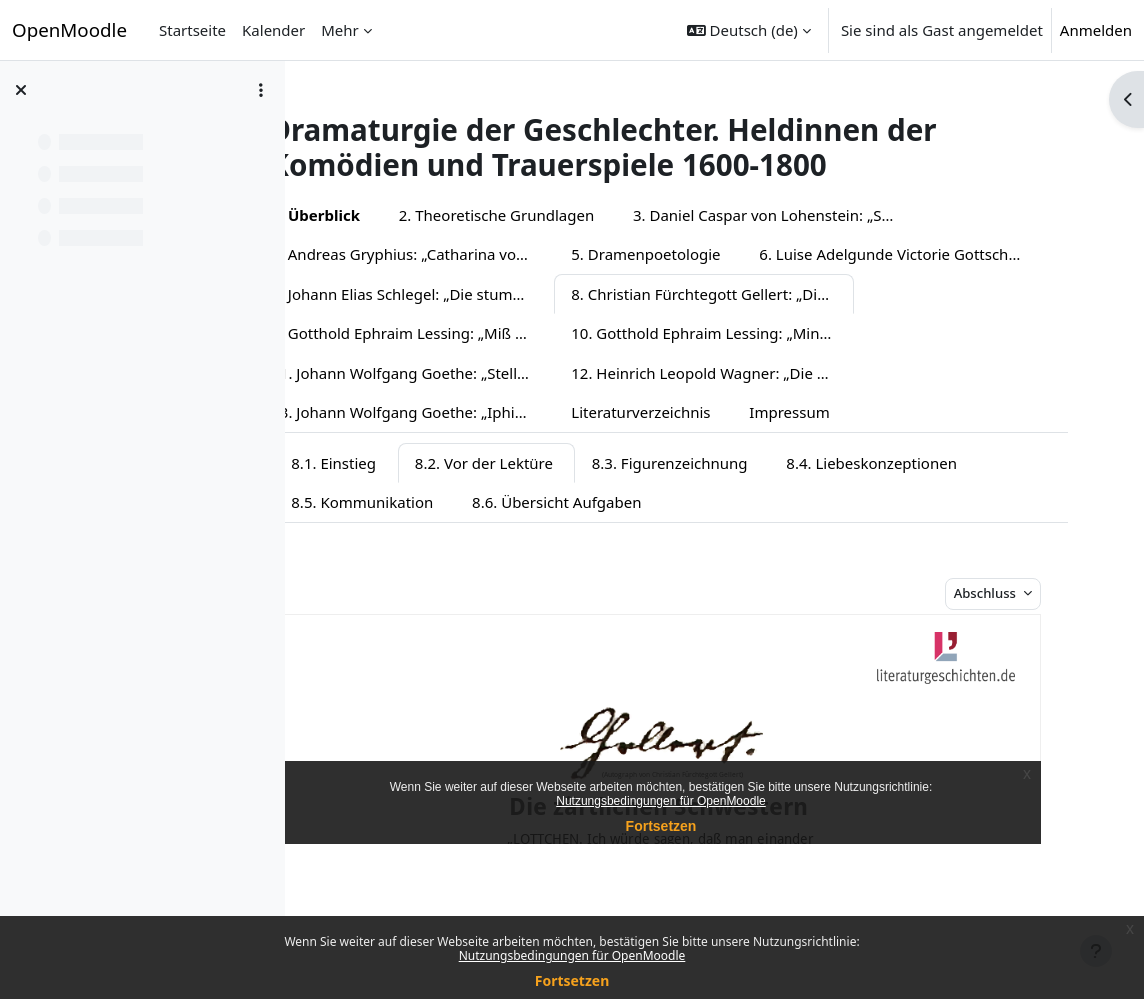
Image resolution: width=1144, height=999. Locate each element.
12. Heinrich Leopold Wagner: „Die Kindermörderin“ (467, 412)
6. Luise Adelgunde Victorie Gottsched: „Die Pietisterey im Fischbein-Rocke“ (467, 294)
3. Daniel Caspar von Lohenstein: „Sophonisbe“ (829, 215)
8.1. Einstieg (388, 502)
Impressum (366, 452)
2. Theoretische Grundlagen (550, 215)
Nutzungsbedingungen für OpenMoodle (572, 955)
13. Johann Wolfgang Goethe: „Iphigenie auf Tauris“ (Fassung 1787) (767, 412)
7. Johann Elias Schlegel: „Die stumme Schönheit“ (767, 294)
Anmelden (1096, 30)
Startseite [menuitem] (192, 30)
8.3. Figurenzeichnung (724, 502)
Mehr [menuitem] (340, 30)
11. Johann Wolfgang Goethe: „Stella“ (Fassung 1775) (767, 373)
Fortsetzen (572, 980)
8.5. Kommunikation (417, 542)
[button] (749, 30)
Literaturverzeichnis (995, 412)
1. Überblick (370, 215)
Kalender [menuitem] (273, 30)
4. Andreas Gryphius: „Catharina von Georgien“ (467, 254)
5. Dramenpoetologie (700, 254)
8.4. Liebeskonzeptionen (926, 502)
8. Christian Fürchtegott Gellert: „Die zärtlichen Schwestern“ (467, 333)
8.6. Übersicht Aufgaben (611, 542)
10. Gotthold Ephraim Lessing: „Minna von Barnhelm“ (467, 373)
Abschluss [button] (1006, 633)
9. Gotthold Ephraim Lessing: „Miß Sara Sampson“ (767, 333)
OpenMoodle (69, 29)
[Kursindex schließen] (21, 90)
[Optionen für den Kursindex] (261, 90)
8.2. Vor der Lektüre (539, 502)
